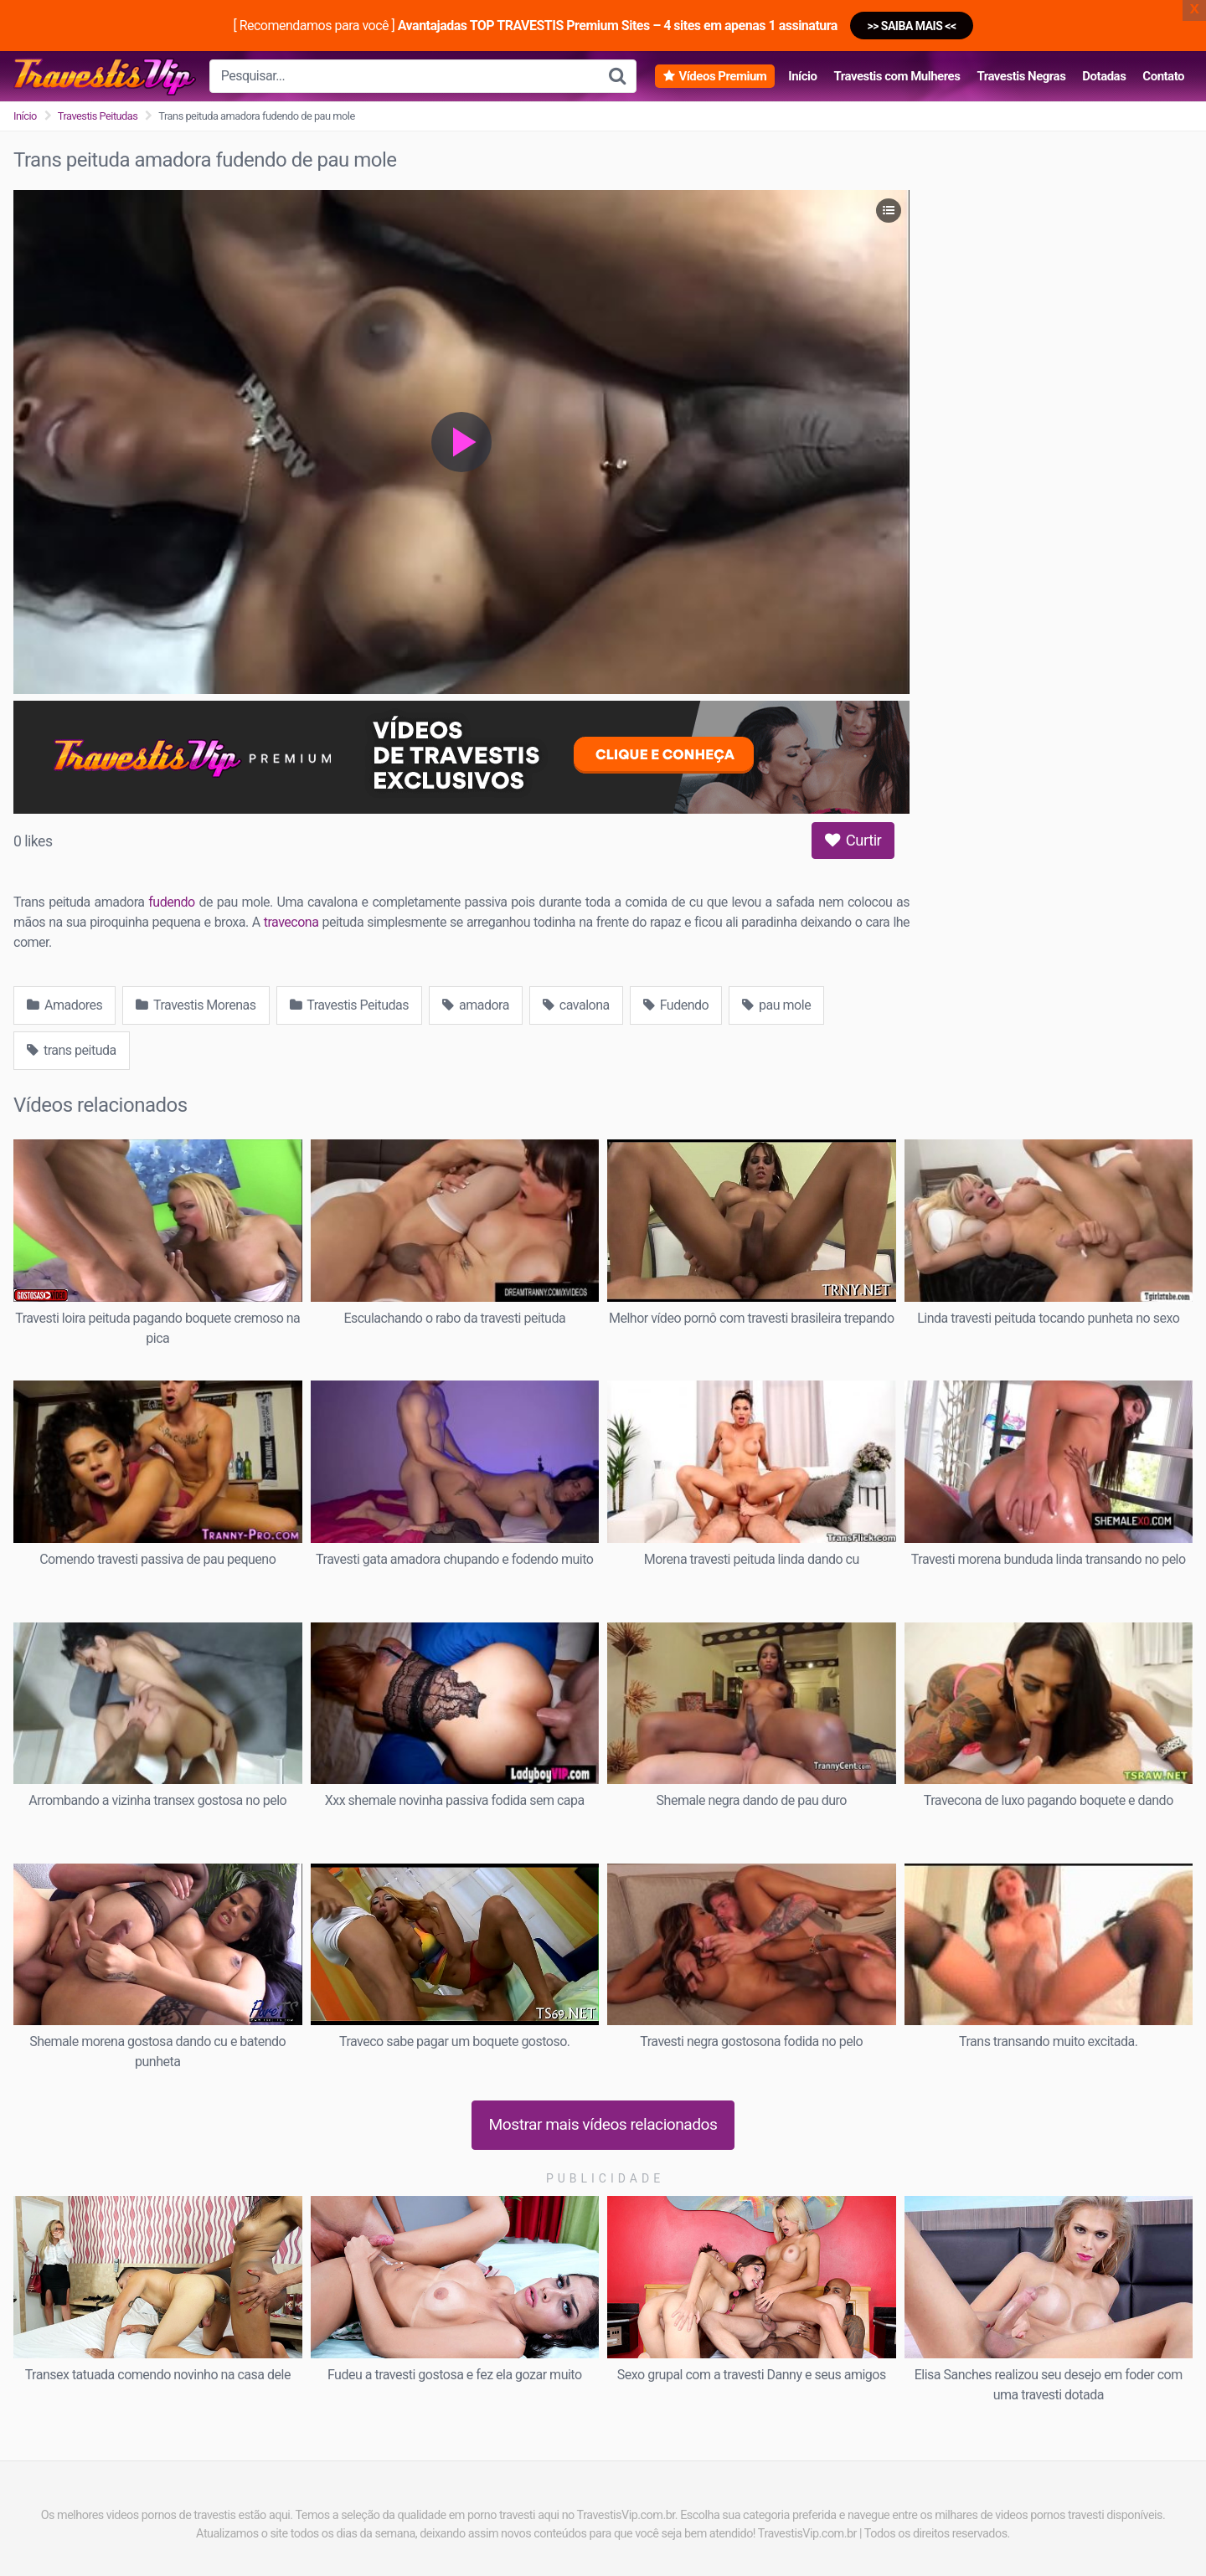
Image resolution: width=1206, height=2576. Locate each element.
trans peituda (71, 1050)
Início (802, 76)
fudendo (171, 902)
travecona (291, 922)
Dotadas (1104, 76)
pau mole (776, 1005)
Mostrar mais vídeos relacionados (603, 2124)
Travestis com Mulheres (896, 76)
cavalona (576, 1005)
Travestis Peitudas (98, 116)
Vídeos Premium (722, 76)
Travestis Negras (1021, 76)
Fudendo (676, 1005)
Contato (1163, 76)
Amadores (64, 1005)
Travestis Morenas (195, 1005)
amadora (475, 1005)
